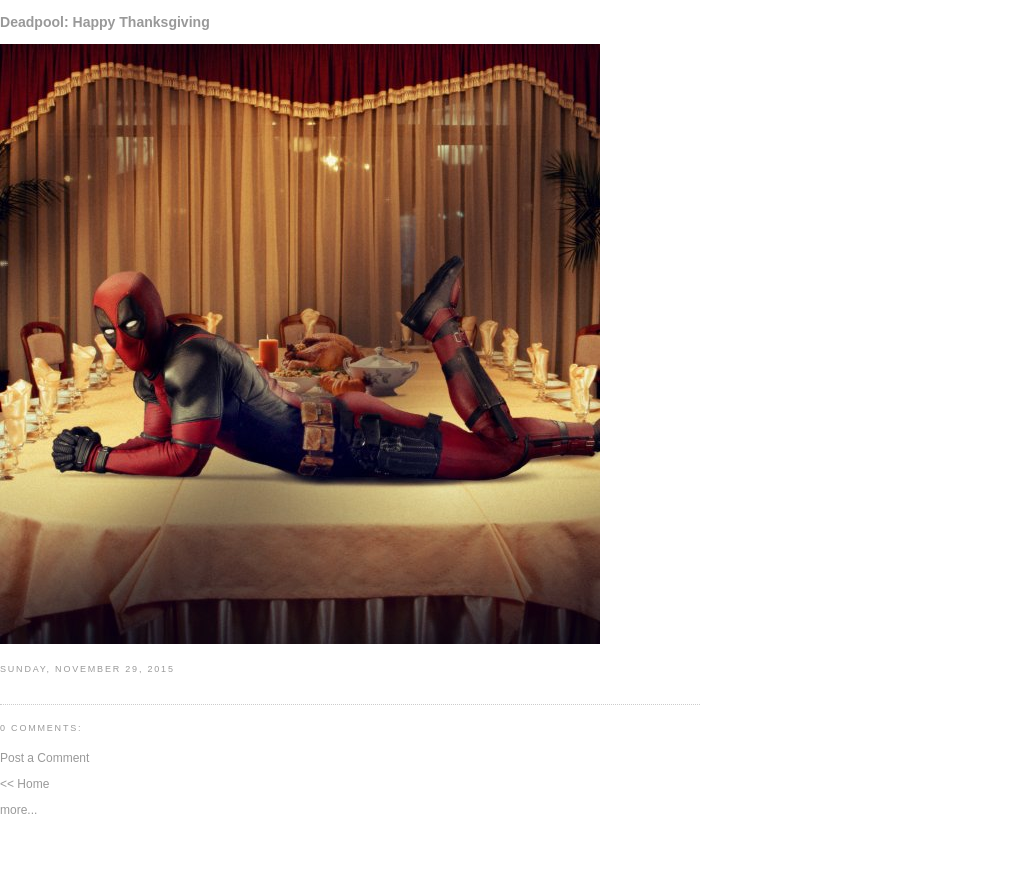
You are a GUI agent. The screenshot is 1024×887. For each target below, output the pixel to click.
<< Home (24, 784)
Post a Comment (44, 758)
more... (18, 810)
